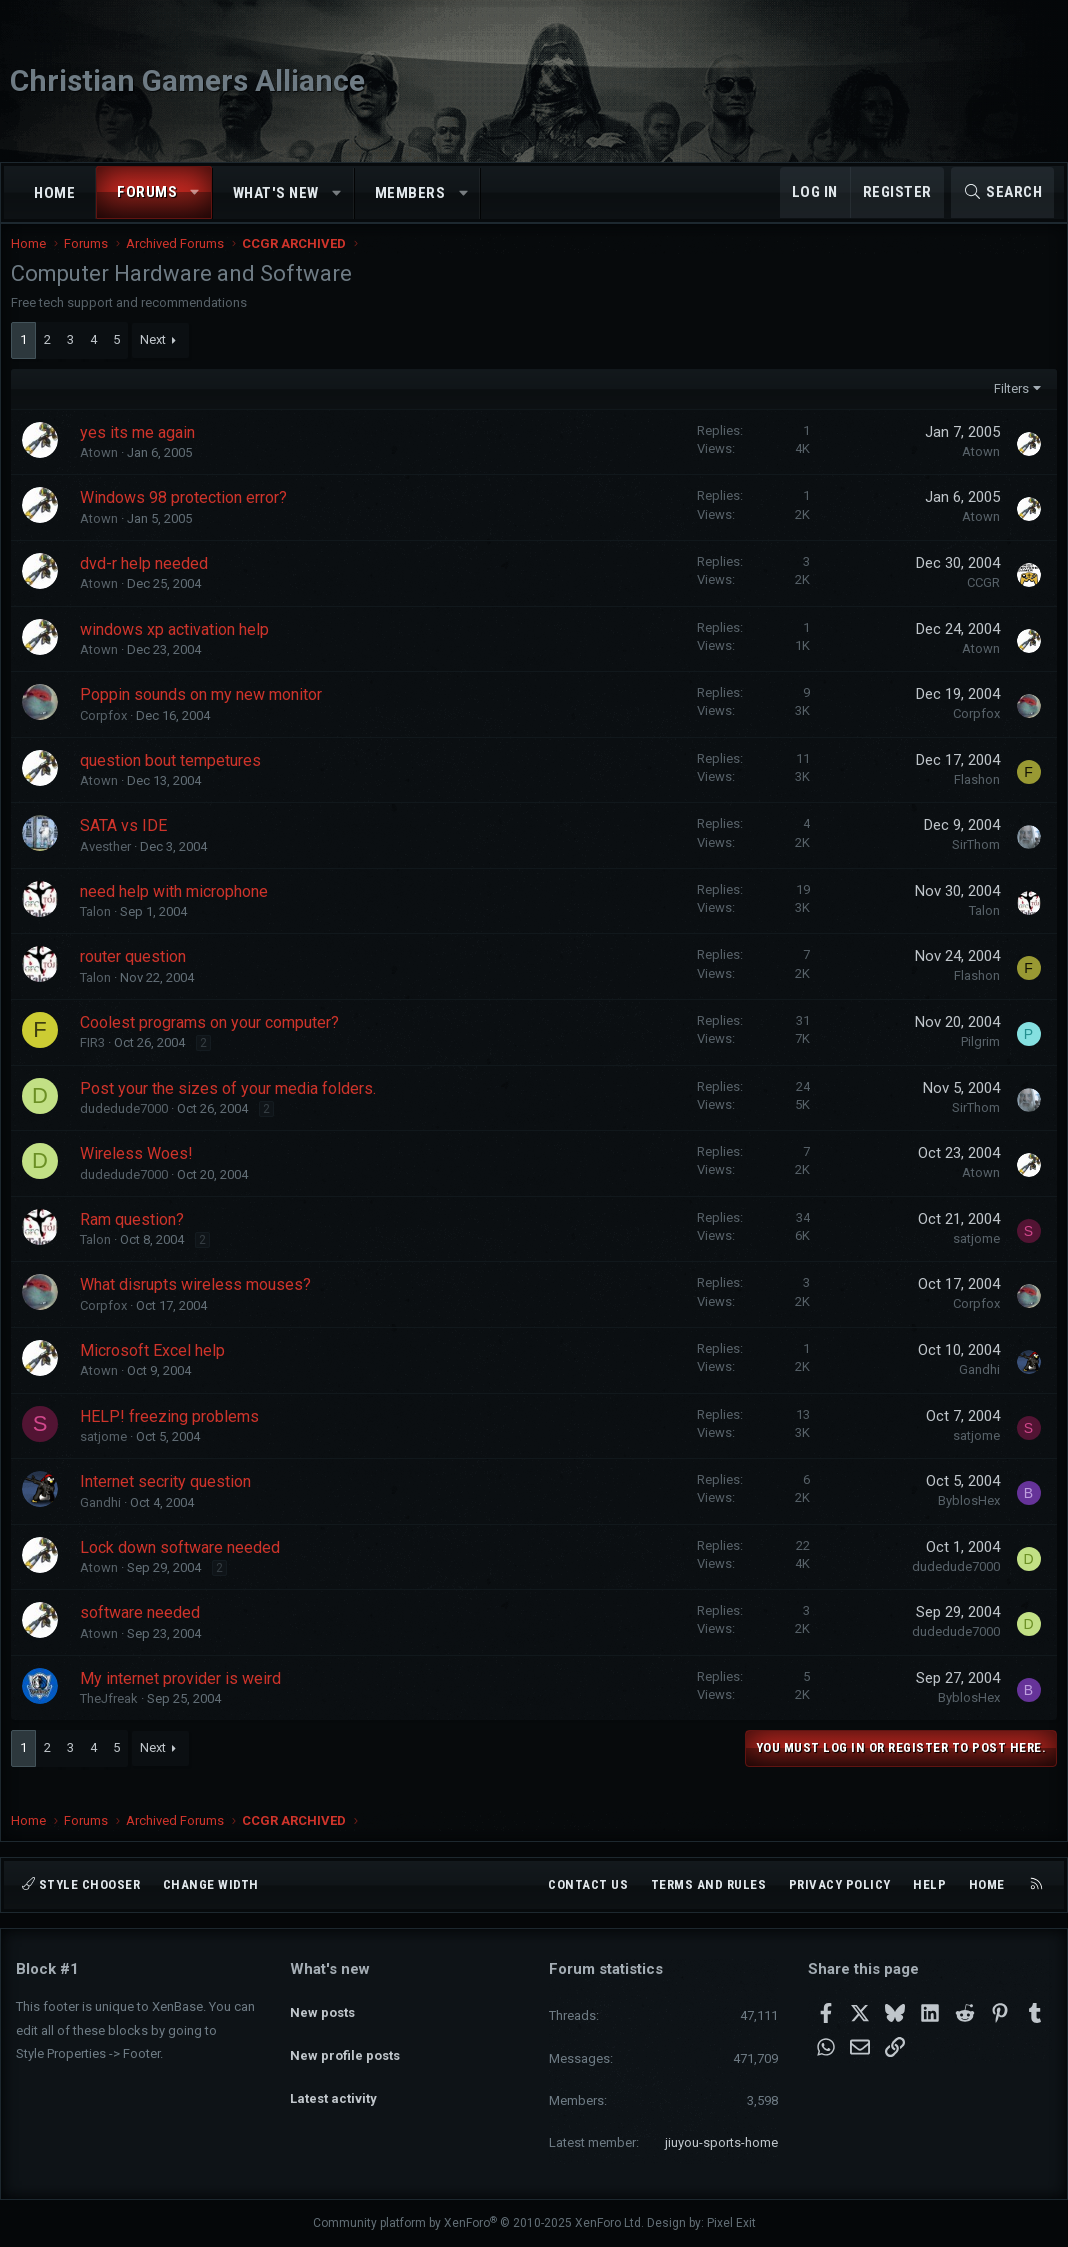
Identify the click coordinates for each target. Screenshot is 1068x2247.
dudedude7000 (129, 1128)
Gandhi (974, 1389)
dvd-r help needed (149, 583)
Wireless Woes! (141, 1173)
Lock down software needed (185, 1567)
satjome (971, 1258)
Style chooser (81, 1884)
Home (54, 193)
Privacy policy (840, 1884)
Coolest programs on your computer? (214, 1042)
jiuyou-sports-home (721, 2142)
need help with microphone (179, 911)
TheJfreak (114, 1718)
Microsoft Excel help (157, 1370)
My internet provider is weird (185, 1698)
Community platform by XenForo (478, 2224)
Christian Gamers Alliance (187, 80)
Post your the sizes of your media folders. (233, 1108)
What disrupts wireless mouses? (200, 1304)
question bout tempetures (175, 780)
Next (158, 359)
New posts (322, 2004)
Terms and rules (709, 1884)
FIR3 (97, 1062)
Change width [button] (211, 1884)
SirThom (971, 864)
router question (138, 976)
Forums (147, 192)
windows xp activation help (179, 649)
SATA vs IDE (128, 845)
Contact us (588, 1884)
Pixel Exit (731, 2224)
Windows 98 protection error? (188, 517)
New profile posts (345, 2040)
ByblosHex (964, 1520)
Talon (100, 931)
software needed (145, 1632)
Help (929, 1884)
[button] (195, 192)
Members (410, 193)
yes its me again (142, 452)
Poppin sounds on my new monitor (206, 714)
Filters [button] (1006, 408)
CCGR (978, 602)
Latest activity (333, 2076)
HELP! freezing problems (174, 1436)
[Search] (1002, 192)
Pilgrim (975, 1061)
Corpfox (108, 735)
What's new (276, 193)
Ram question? (137, 1239)
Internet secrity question (170, 1501)
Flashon (972, 799)
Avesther (110, 866)
